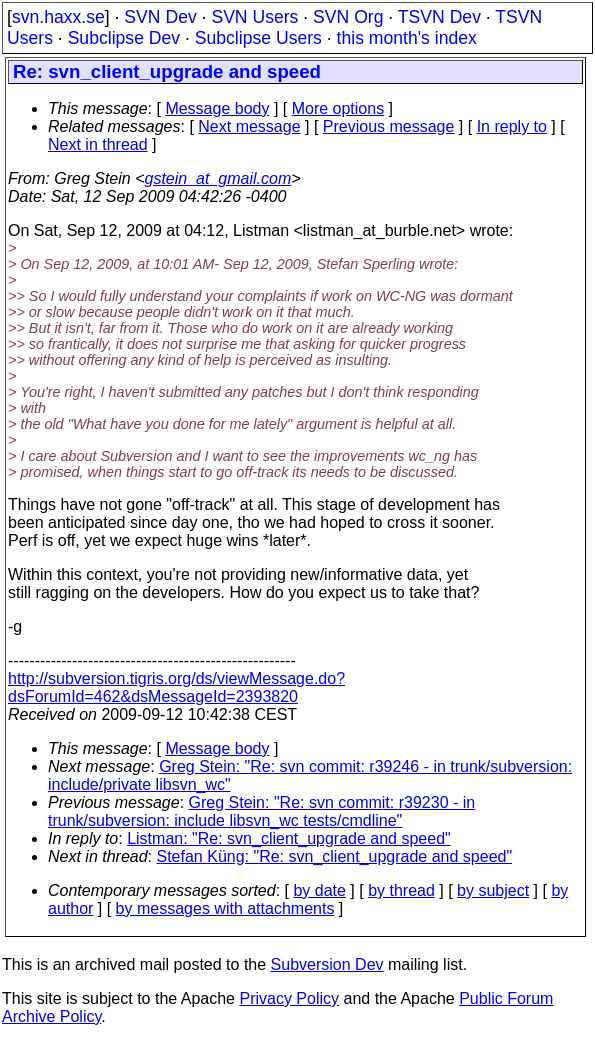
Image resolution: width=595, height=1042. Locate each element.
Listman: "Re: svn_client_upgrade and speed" (289, 838)
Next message (249, 126)
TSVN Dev (439, 17)
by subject (493, 890)
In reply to (512, 126)
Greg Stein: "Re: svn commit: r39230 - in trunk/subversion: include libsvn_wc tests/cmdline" (261, 811)
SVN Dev (160, 17)
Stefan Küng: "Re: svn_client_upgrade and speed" (335, 856)
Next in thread (98, 144)
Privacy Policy (289, 998)
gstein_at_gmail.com (218, 178)
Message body (217, 108)
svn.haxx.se (58, 17)
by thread (401, 890)
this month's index (407, 38)
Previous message (389, 126)
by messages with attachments (225, 908)
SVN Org (348, 17)
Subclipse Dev (124, 38)
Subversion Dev (327, 964)
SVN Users (254, 17)
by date (319, 890)
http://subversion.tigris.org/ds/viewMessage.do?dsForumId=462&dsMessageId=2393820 (176, 687)
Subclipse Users (258, 38)
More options (338, 108)
